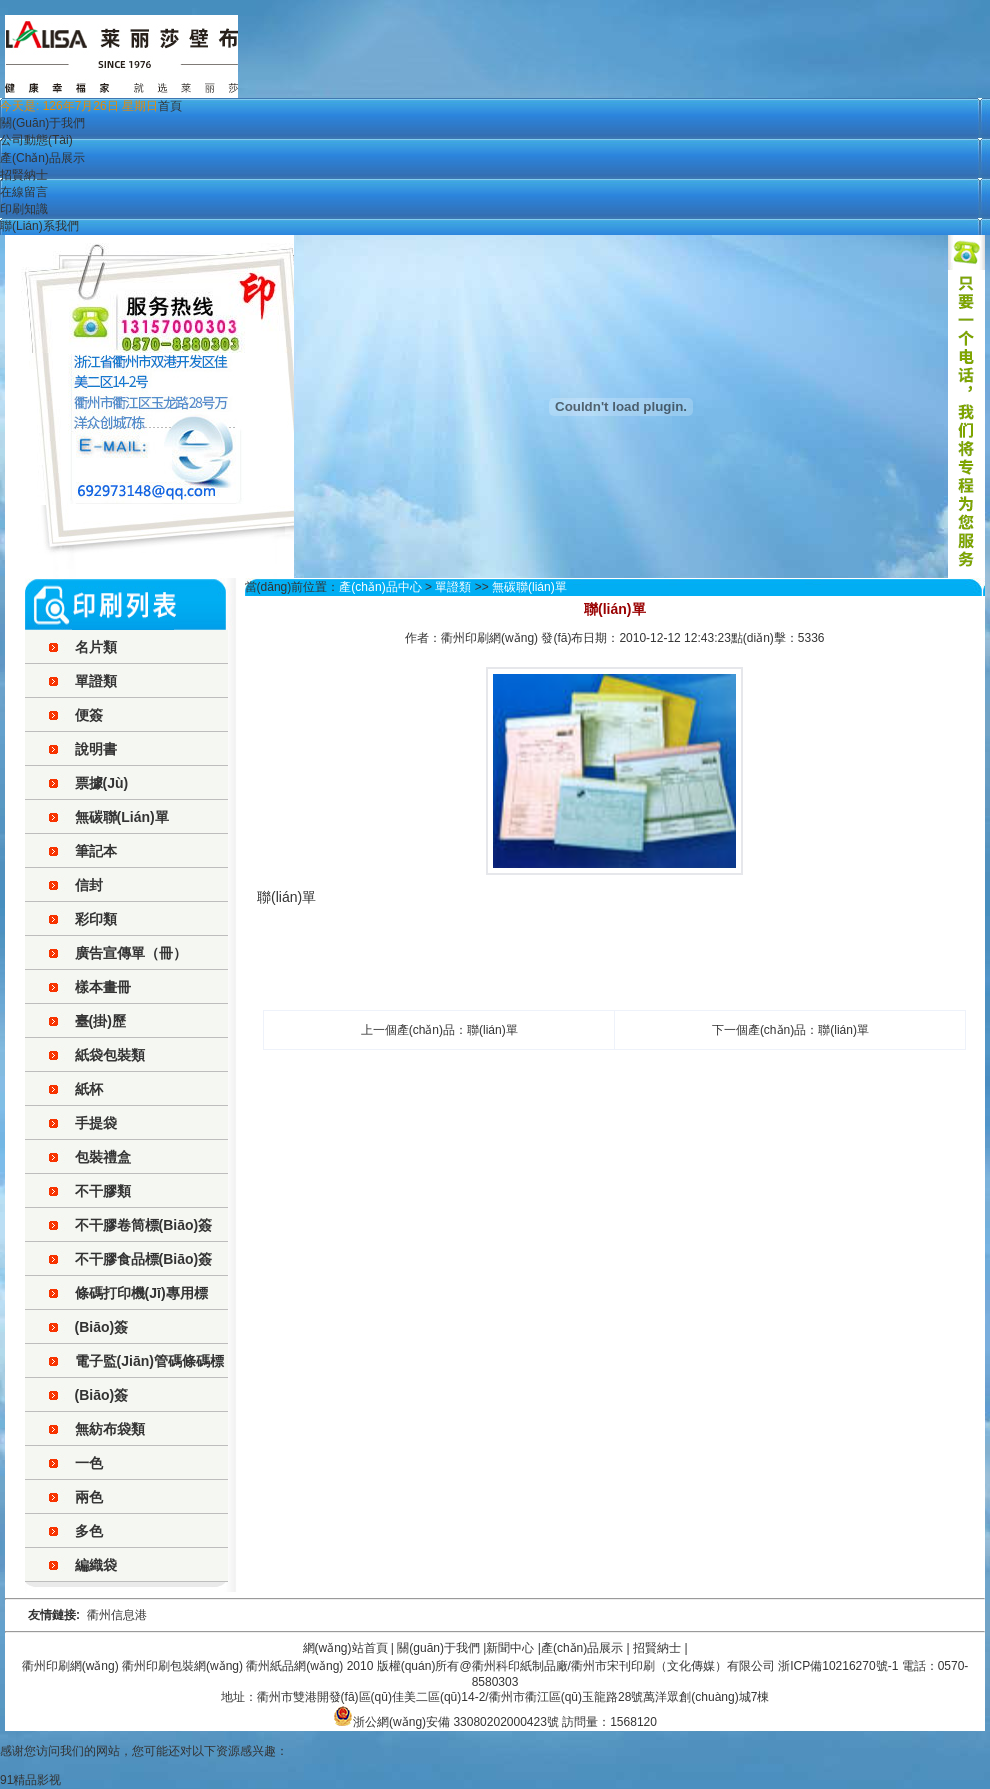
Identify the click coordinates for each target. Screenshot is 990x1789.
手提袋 (96, 1123)
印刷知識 (24, 209)
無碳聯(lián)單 (122, 817)
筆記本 (96, 851)
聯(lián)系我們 (39, 226)
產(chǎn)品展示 (42, 158)
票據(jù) (102, 783)
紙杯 (89, 1089)
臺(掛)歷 (100, 1021)
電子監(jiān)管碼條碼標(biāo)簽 (149, 1378)
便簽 (89, 715)
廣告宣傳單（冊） (131, 953)
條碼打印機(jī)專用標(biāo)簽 (141, 1310)
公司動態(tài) (36, 140)
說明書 (96, 749)
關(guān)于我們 (42, 123)
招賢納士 (24, 175)
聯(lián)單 (492, 1030)
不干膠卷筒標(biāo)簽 (144, 1225)
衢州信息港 (117, 1615)
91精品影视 (30, 1780)
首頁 (170, 106)
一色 (89, 1463)
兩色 (89, 1497)
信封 (89, 885)
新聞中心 (510, 1648)
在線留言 (24, 192)
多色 (89, 1531)
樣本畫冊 (103, 987)
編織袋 (96, 1565)
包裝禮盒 (103, 1157)
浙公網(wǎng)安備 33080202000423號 (446, 1722)
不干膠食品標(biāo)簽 (144, 1259)
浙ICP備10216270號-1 (838, 1666)
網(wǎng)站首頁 (345, 1648)
